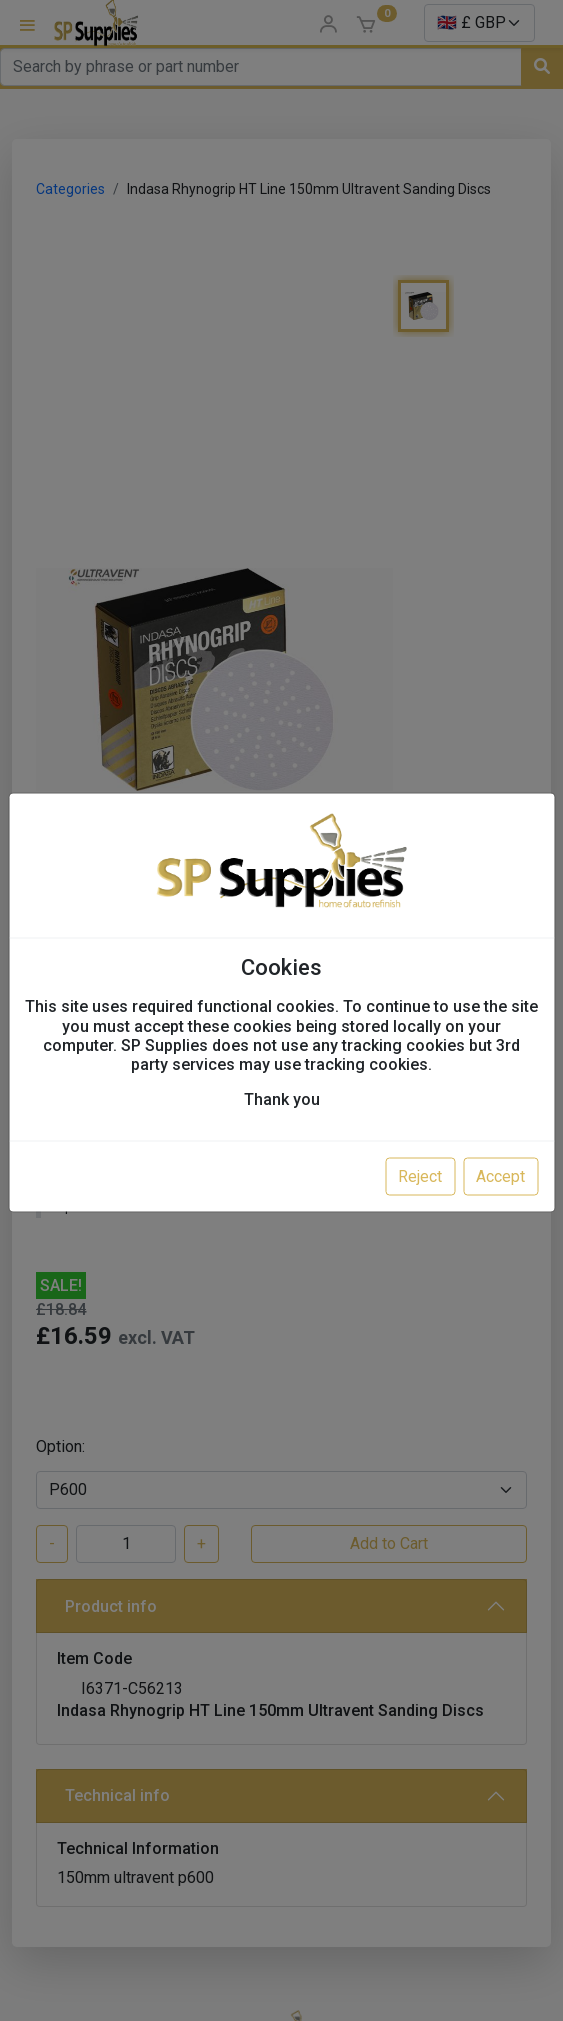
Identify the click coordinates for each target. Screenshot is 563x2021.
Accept (500, 1176)
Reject (420, 1176)
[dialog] (281, 1010)
